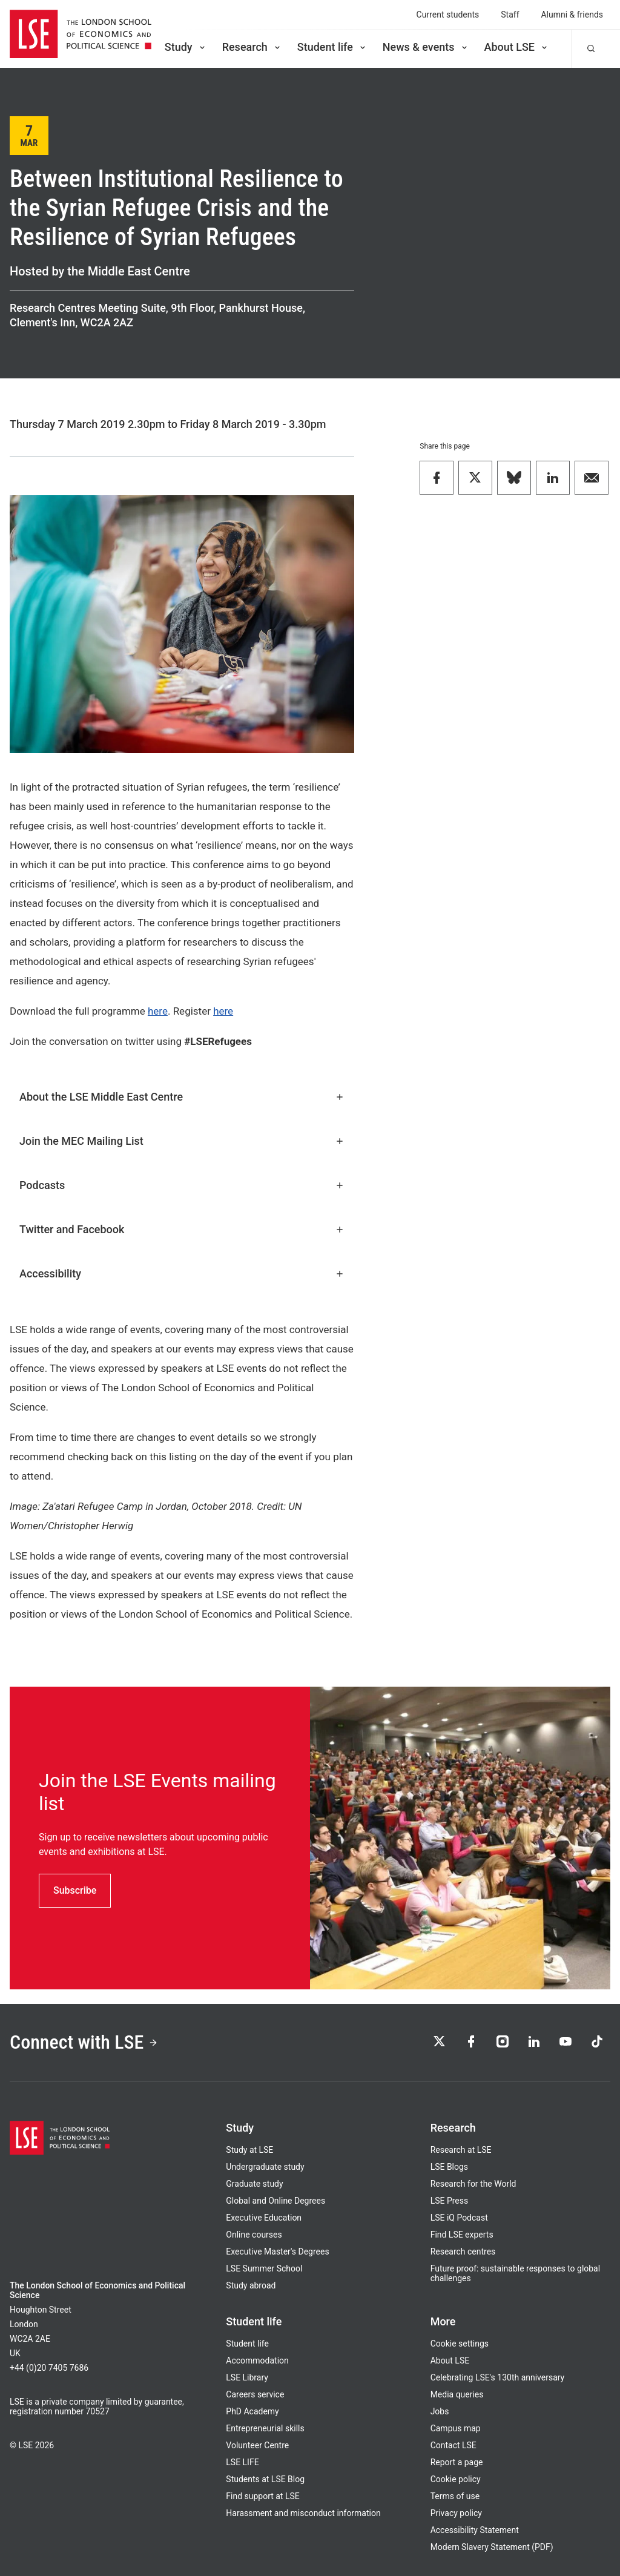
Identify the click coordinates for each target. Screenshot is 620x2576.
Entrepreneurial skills (265, 2428)
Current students (448, 14)
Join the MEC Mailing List (182, 1141)
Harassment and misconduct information (303, 2513)
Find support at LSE (262, 2496)
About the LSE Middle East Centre (182, 1096)
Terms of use (455, 2496)
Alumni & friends (572, 14)
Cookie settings (459, 2343)
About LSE (516, 47)
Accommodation (257, 2360)
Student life (332, 47)
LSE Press (449, 2200)
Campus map (455, 2428)
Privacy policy (456, 2513)
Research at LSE (461, 2150)
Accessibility (182, 1273)
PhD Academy (252, 2411)
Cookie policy (455, 2479)
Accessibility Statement (474, 2530)
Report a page (456, 2462)
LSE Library (247, 2377)
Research (252, 47)
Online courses (254, 2234)
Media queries (457, 2394)
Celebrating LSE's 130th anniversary (497, 2377)
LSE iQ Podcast (459, 2217)
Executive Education (264, 2217)
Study (186, 47)
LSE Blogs (449, 2167)
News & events (426, 47)
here (158, 1011)
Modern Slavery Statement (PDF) (491, 2547)
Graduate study (254, 2184)
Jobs (439, 2411)
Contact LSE (453, 2445)
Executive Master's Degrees (277, 2251)
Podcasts (182, 1185)
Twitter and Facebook (182, 1229)
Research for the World (473, 2184)
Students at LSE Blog (265, 2479)
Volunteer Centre (257, 2445)
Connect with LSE (84, 2042)
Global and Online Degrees (275, 2200)
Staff (510, 14)
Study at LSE (249, 2150)
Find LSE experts (461, 2234)
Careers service (255, 2394)
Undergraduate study (265, 2167)
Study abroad (250, 2285)
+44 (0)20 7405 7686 (49, 2368)
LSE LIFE (242, 2462)
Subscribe (74, 1890)
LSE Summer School (264, 2268)
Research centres (463, 2251)
